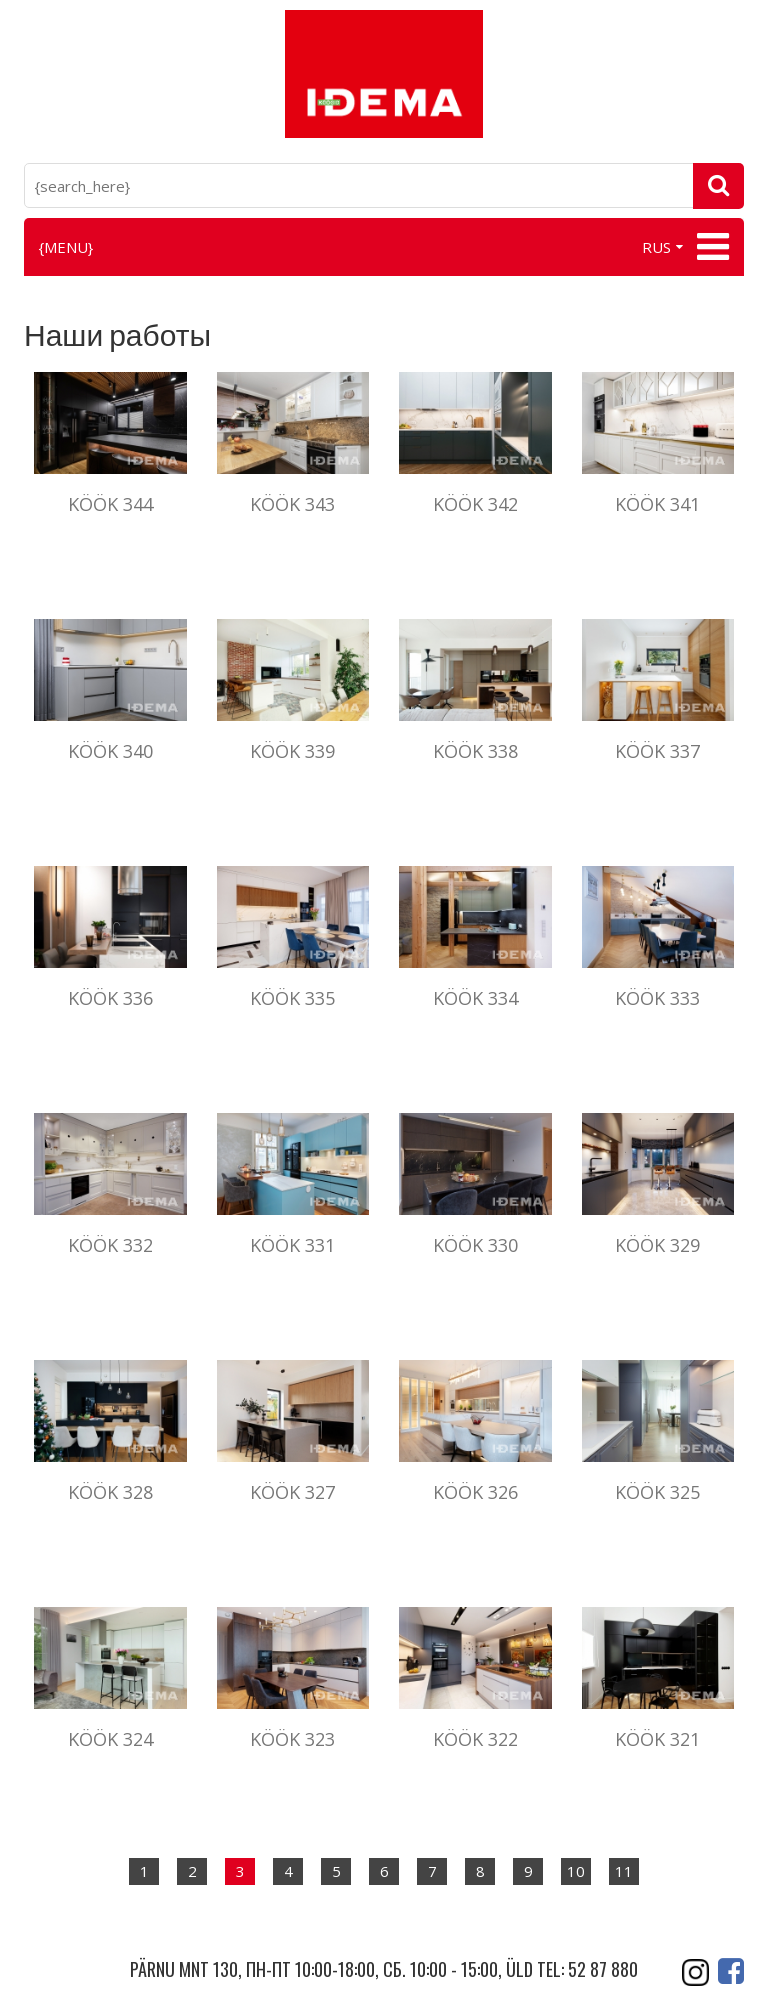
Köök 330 (475, 1245)
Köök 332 (110, 1245)
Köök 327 (292, 1492)
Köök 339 (292, 751)
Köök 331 (292, 1245)
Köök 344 (110, 504)
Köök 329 (657, 1245)
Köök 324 (110, 1739)
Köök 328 (110, 1492)
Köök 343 (292, 504)
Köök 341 (657, 504)
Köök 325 (657, 1492)
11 (624, 1871)
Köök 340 (110, 751)
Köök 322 (475, 1739)
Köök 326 (475, 1492)
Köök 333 (657, 998)
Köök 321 (657, 1739)
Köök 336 (110, 998)
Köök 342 (475, 504)
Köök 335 (292, 998)
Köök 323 (292, 1739)
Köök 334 (475, 998)
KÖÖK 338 (475, 751)
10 (576, 1871)
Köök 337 (657, 751)
